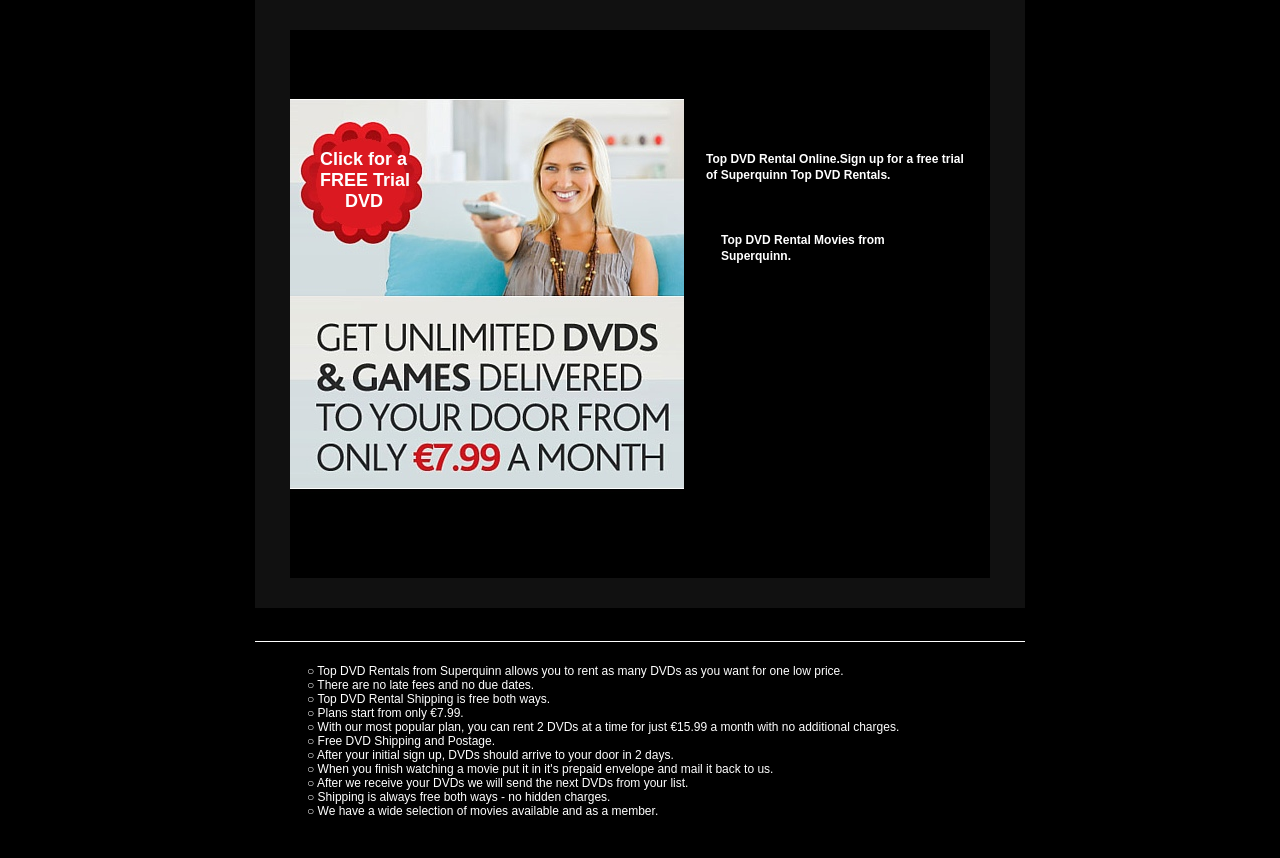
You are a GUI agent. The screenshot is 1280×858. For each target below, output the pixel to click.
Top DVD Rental (360, 699)
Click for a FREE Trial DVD (350, 180)
